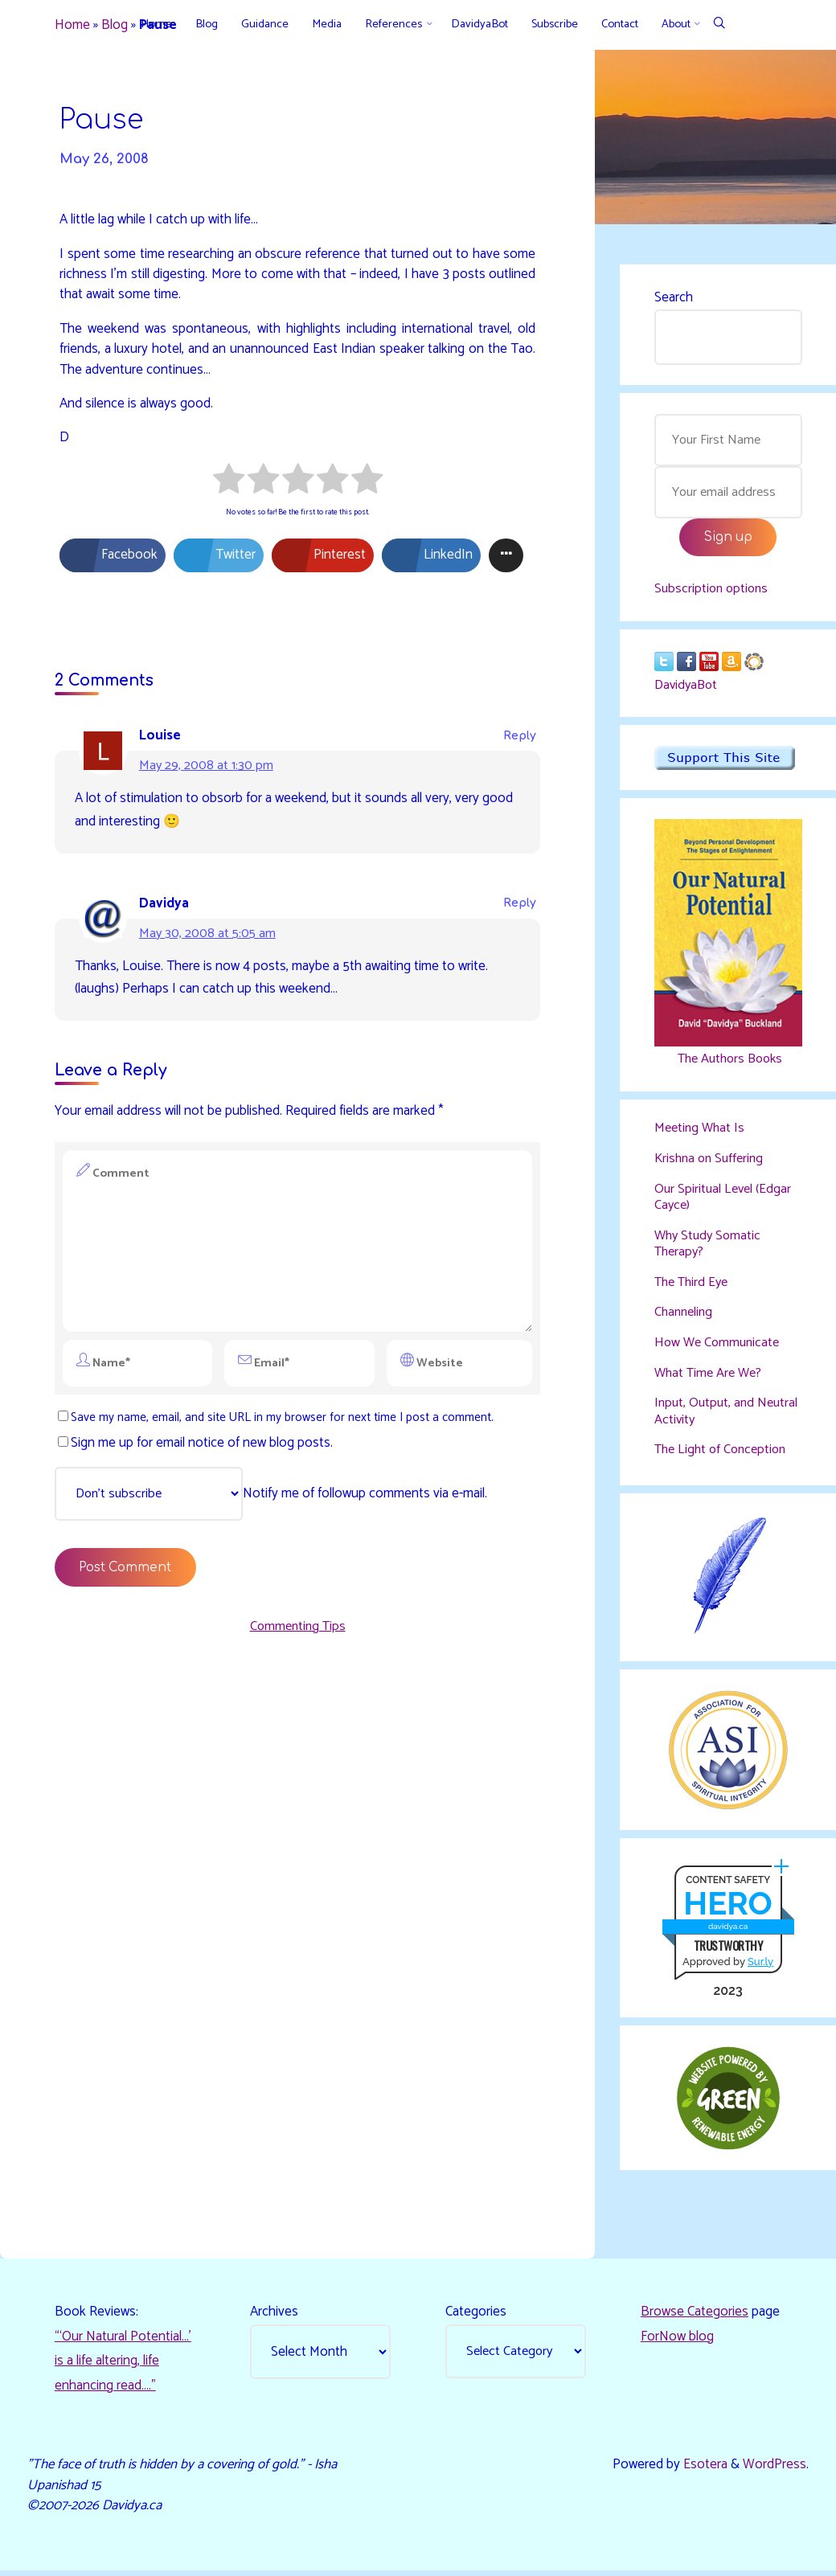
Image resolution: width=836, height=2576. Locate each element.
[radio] (228, 484)
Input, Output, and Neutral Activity (706, 1415)
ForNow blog (677, 2340)
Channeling (685, 1316)
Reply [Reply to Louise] (519, 738)
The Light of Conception (723, 1453)
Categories (475, 2316)
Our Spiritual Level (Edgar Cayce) (724, 1202)
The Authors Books (728, 1064)
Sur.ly (760, 1966)
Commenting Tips (297, 1637)
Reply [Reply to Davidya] (519, 905)
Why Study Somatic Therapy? (710, 1248)
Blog (115, 25)
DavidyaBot (687, 689)
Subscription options (713, 590)
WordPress (774, 2470)
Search (673, 297)
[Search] (719, 24)
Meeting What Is (701, 1134)
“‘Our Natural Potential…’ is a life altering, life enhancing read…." (123, 2365)
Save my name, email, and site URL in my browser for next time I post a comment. (278, 1427)
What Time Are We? (711, 1377)
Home (73, 25)
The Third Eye (693, 1287)
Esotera (703, 2470)
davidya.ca (728, 1931)
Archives (274, 2316)
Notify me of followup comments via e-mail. (276, 1504)
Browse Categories (694, 2316)
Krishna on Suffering (711, 1164)
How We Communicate (720, 1347)
